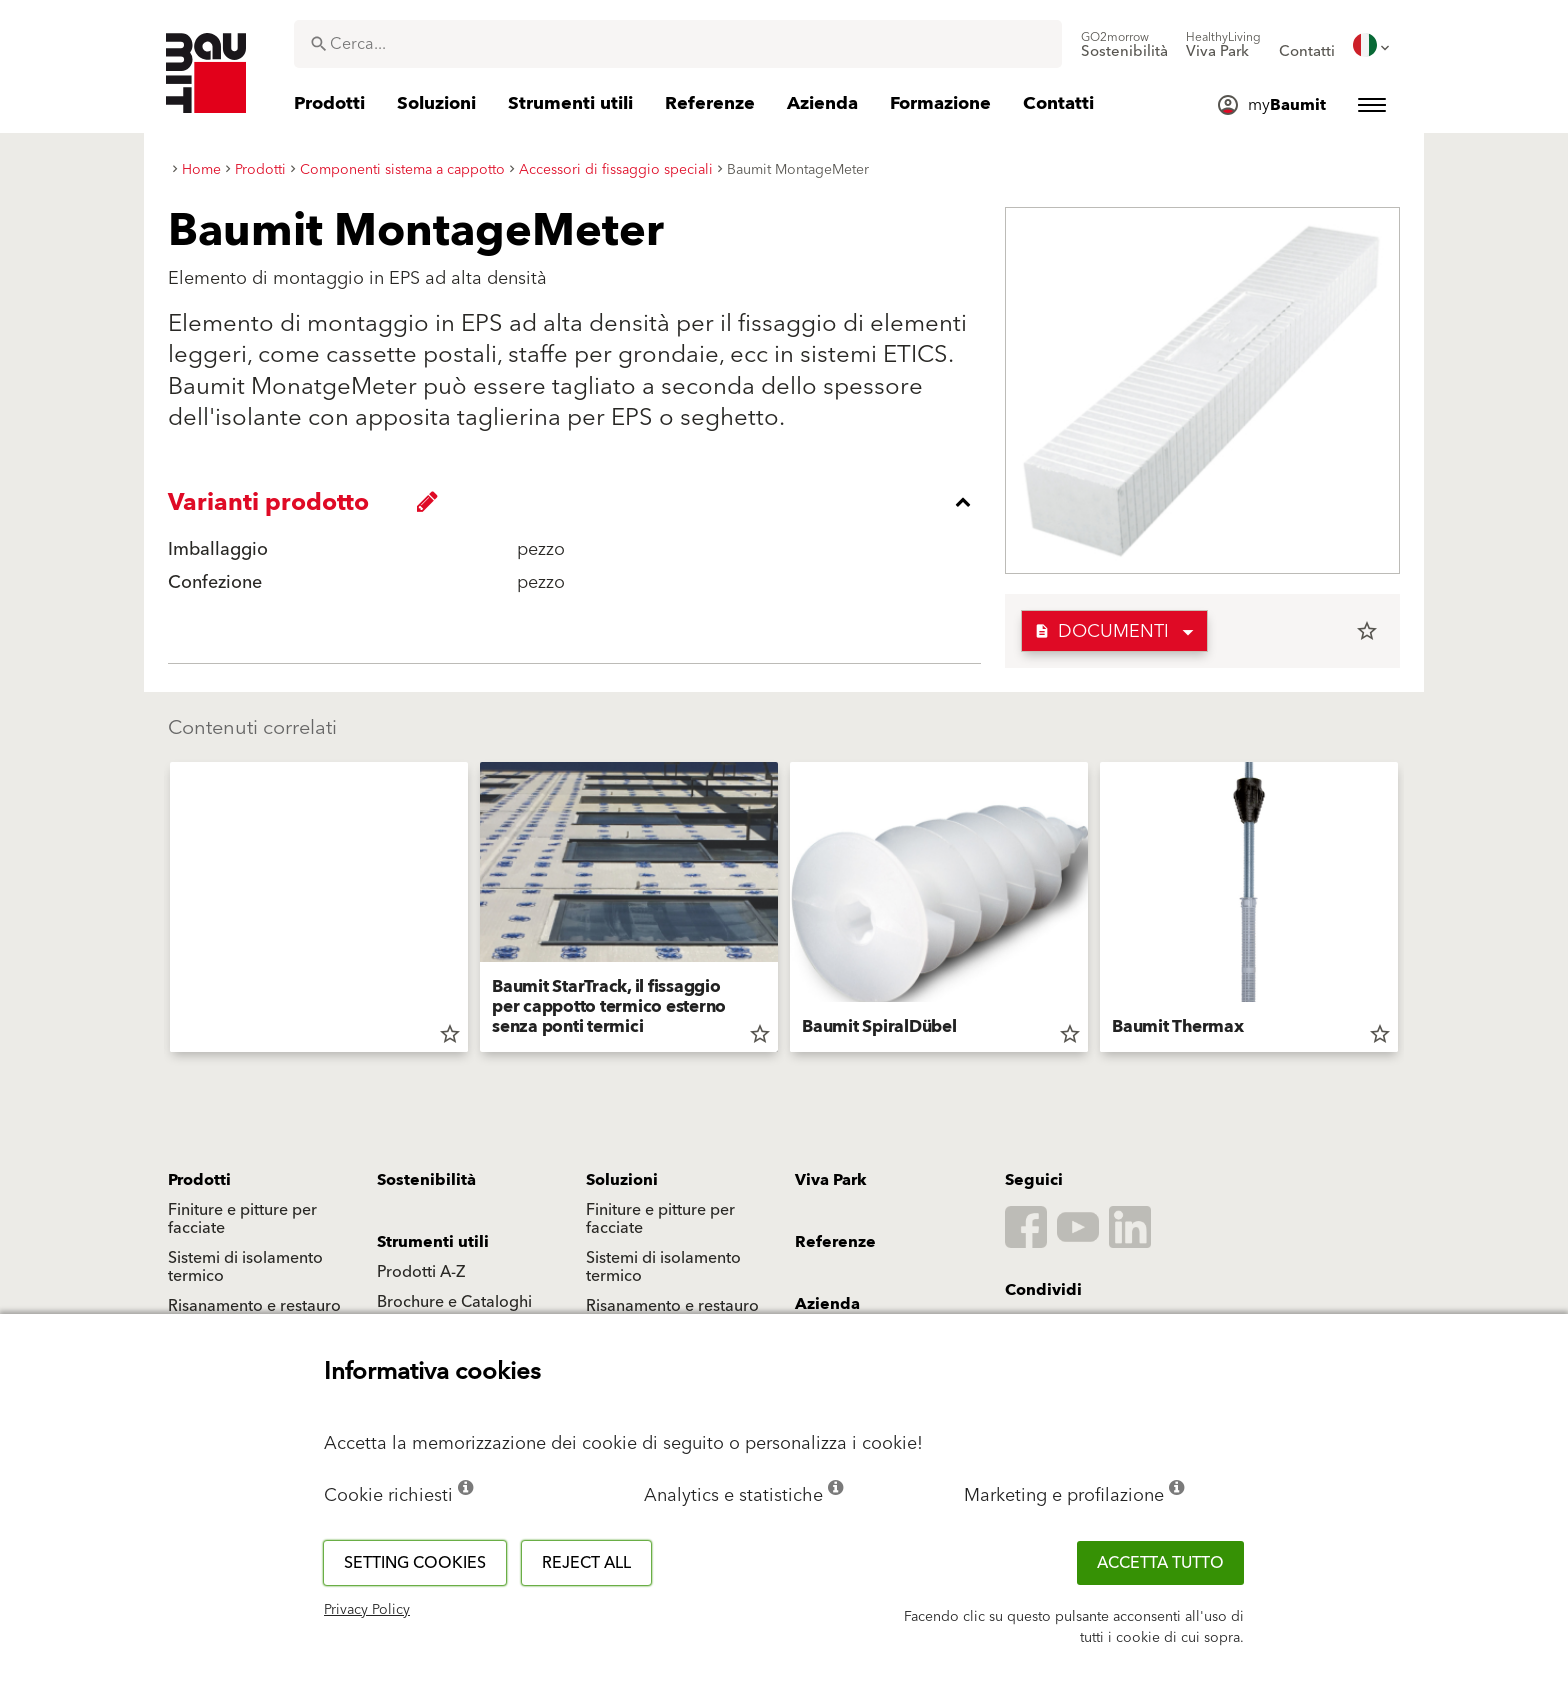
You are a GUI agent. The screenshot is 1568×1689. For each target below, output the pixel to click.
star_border (1367, 631)
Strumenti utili (433, 1242)
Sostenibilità (426, 1180)
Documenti (1101, 631)
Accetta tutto (1160, 1563)
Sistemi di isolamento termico (245, 1267)
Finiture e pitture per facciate (242, 1219)
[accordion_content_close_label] (579, 502)
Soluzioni (622, 1180)
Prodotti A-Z (421, 1272)
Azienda (827, 1304)
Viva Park (831, 1180)
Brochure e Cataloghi (454, 1302)
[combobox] (678, 44)
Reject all (586, 1563)
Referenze (835, 1242)
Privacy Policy (367, 1610)
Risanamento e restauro (254, 1306)
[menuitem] (1124, 45)
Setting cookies (415, 1563)
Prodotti (199, 1180)
